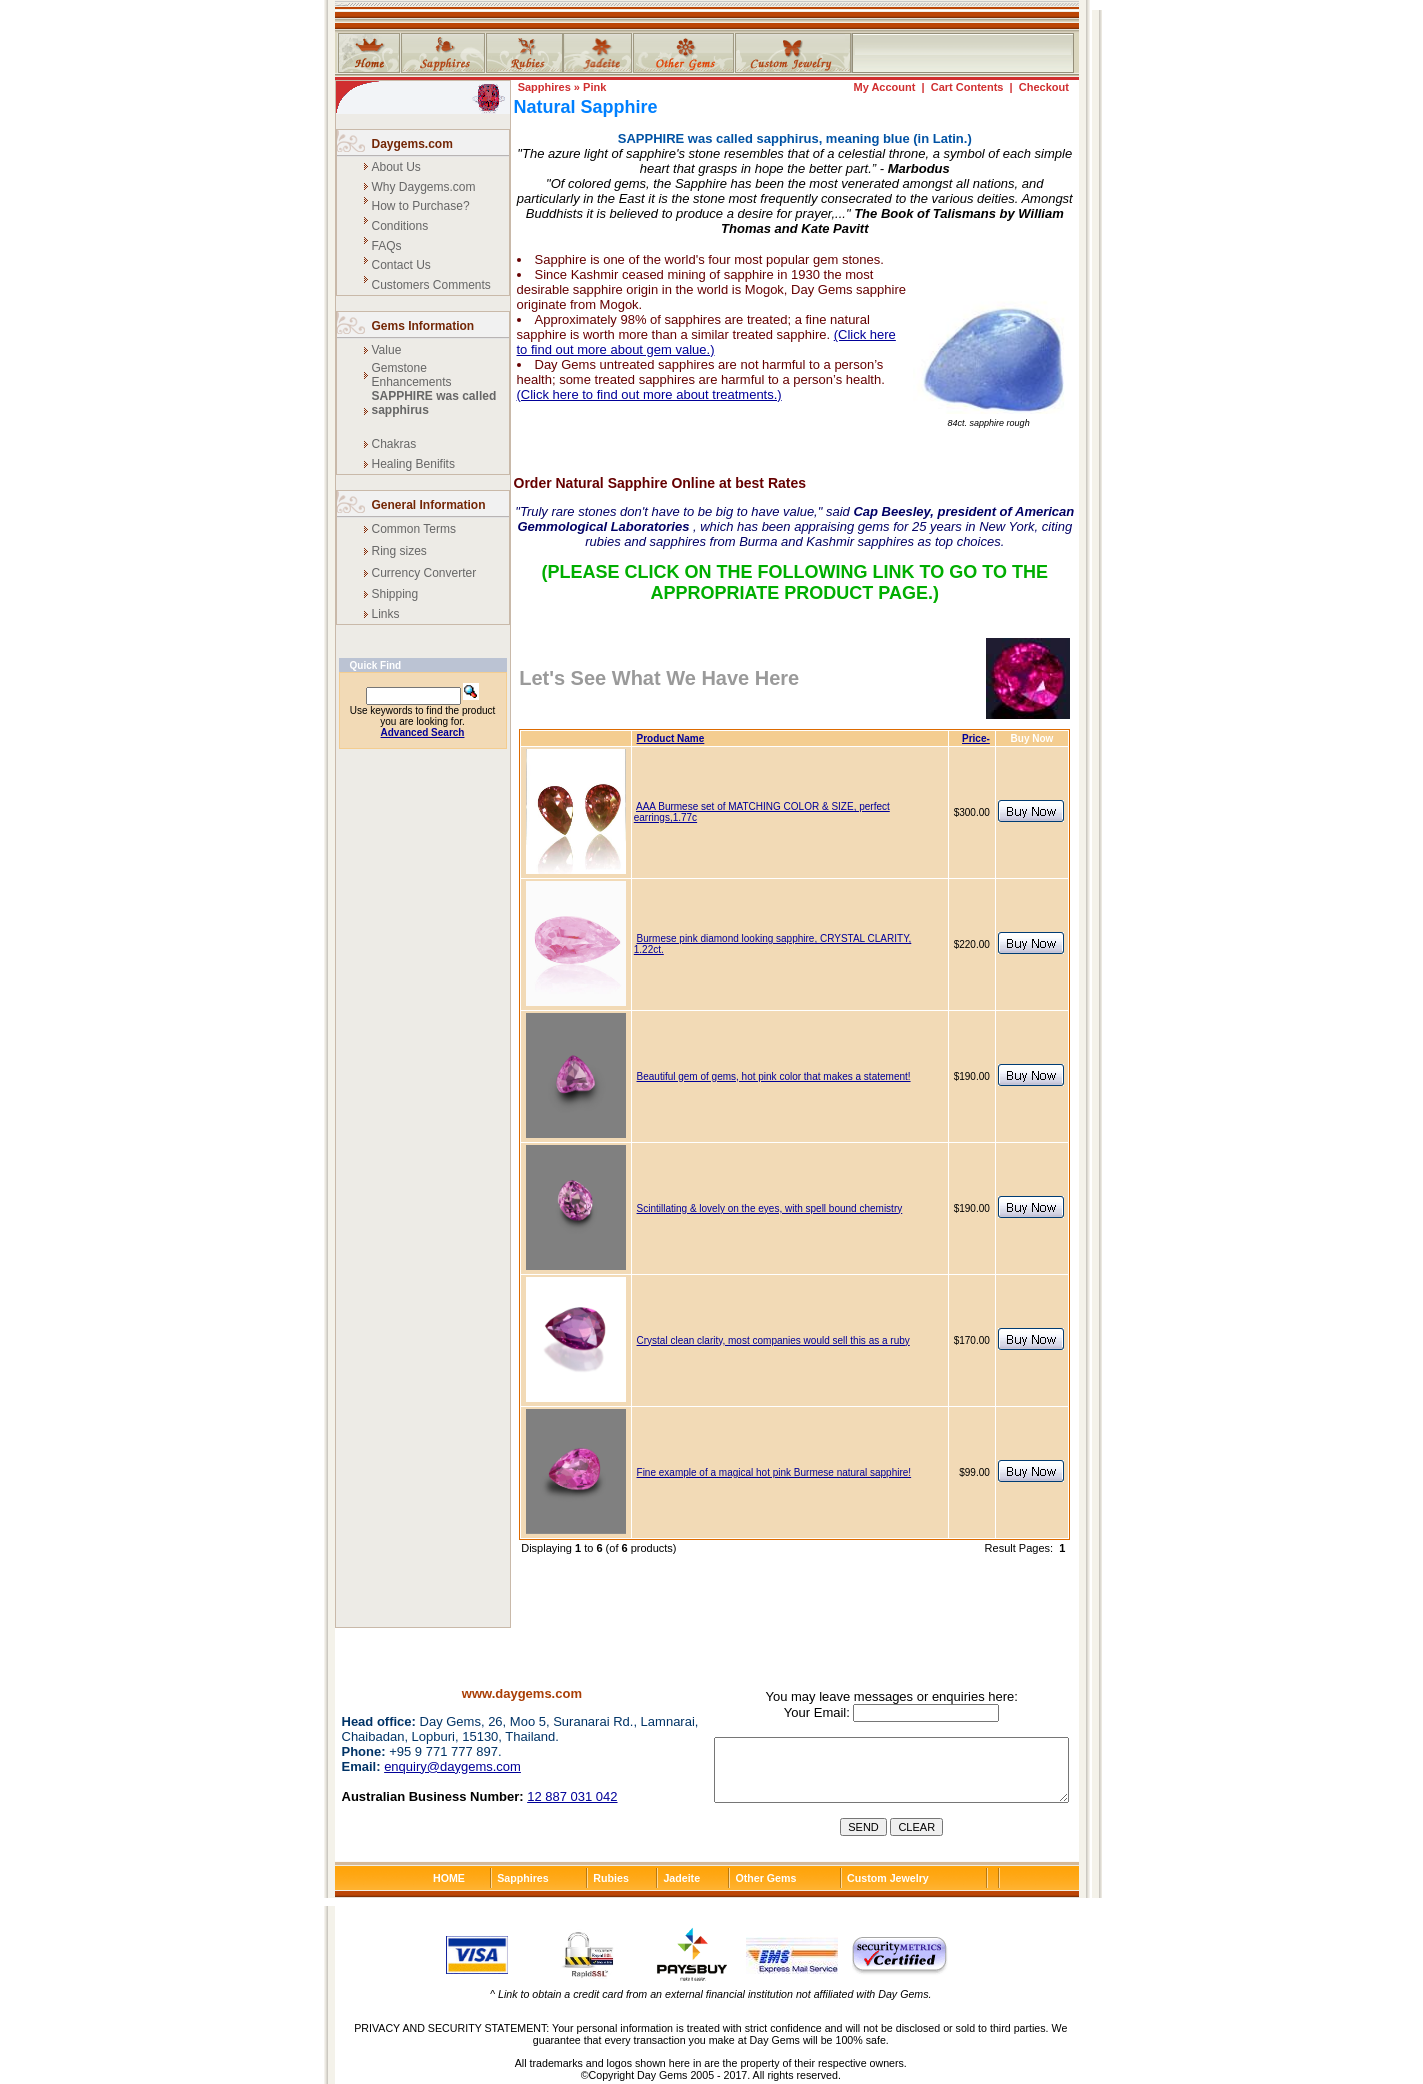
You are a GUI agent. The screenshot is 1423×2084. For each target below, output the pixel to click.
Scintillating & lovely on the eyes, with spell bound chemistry (770, 1208)
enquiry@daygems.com (452, 1766)
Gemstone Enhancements (412, 375)
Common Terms (414, 529)
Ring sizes (399, 551)
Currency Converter (424, 573)
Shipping (395, 594)
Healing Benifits (413, 464)
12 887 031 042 (572, 1796)
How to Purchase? (421, 206)
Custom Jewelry (888, 1878)
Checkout (1044, 87)
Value (387, 350)
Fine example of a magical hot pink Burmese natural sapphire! (774, 1472)
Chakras (394, 444)
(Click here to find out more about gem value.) (706, 342)
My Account (884, 87)
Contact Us (401, 265)
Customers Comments (431, 285)
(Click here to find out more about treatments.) (649, 394)
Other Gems (765, 1878)
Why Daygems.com (424, 187)
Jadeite (681, 1878)
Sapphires (544, 87)
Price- (976, 738)
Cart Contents (967, 87)
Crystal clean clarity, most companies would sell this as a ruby (773, 1340)
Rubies (611, 1878)
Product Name (671, 738)
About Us (396, 167)
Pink (594, 87)
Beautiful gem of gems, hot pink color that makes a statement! (774, 1076)
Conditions (400, 226)
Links (386, 614)
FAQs (387, 246)
